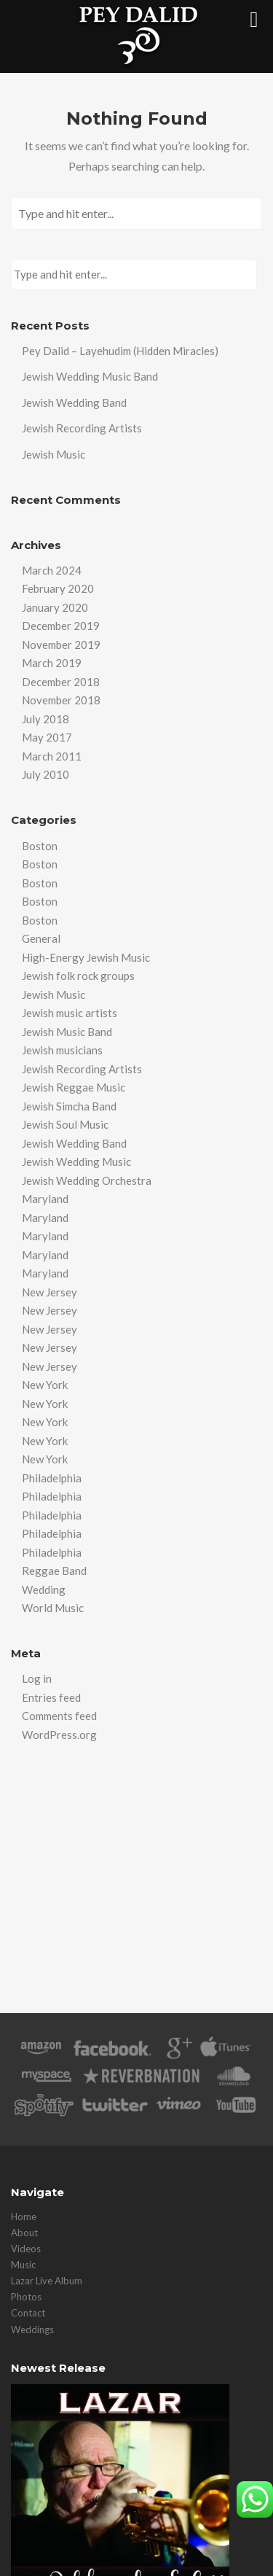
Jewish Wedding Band (74, 402)
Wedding (44, 1589)
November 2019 (61, 644)
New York (45, 1384)
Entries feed (51, 1697)
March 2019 (52, 662)
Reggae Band (54, 1570)
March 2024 (52, 570)
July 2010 (45, 774)
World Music (53, 1607)
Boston (40, 845)
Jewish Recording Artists (82, 428)
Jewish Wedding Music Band (90, 376)
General (41, 938)
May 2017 (47, 737)
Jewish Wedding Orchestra (86, 1180)
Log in (37, 1678)
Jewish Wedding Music (76, 1161)
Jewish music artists (69, 1012)
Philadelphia (52, 1477)
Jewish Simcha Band (69, 1106)
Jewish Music (53, 454)
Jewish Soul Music (65, 1124)
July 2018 (45, 718)
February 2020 (58, 588)
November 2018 (61, 700)
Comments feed (59, 1715)
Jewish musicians (62, 1050)
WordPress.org (59, 1734)
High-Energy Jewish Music (86, 957)
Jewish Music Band (67, 1031)
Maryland (45, 1198)
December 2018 (61, 681)
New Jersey (49, 1292)
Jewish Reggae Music (73, 1087)
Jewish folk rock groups (78, 975)
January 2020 (55, 607)
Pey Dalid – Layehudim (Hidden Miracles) (120, 350)
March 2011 (52, 756)
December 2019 (61, 625)
